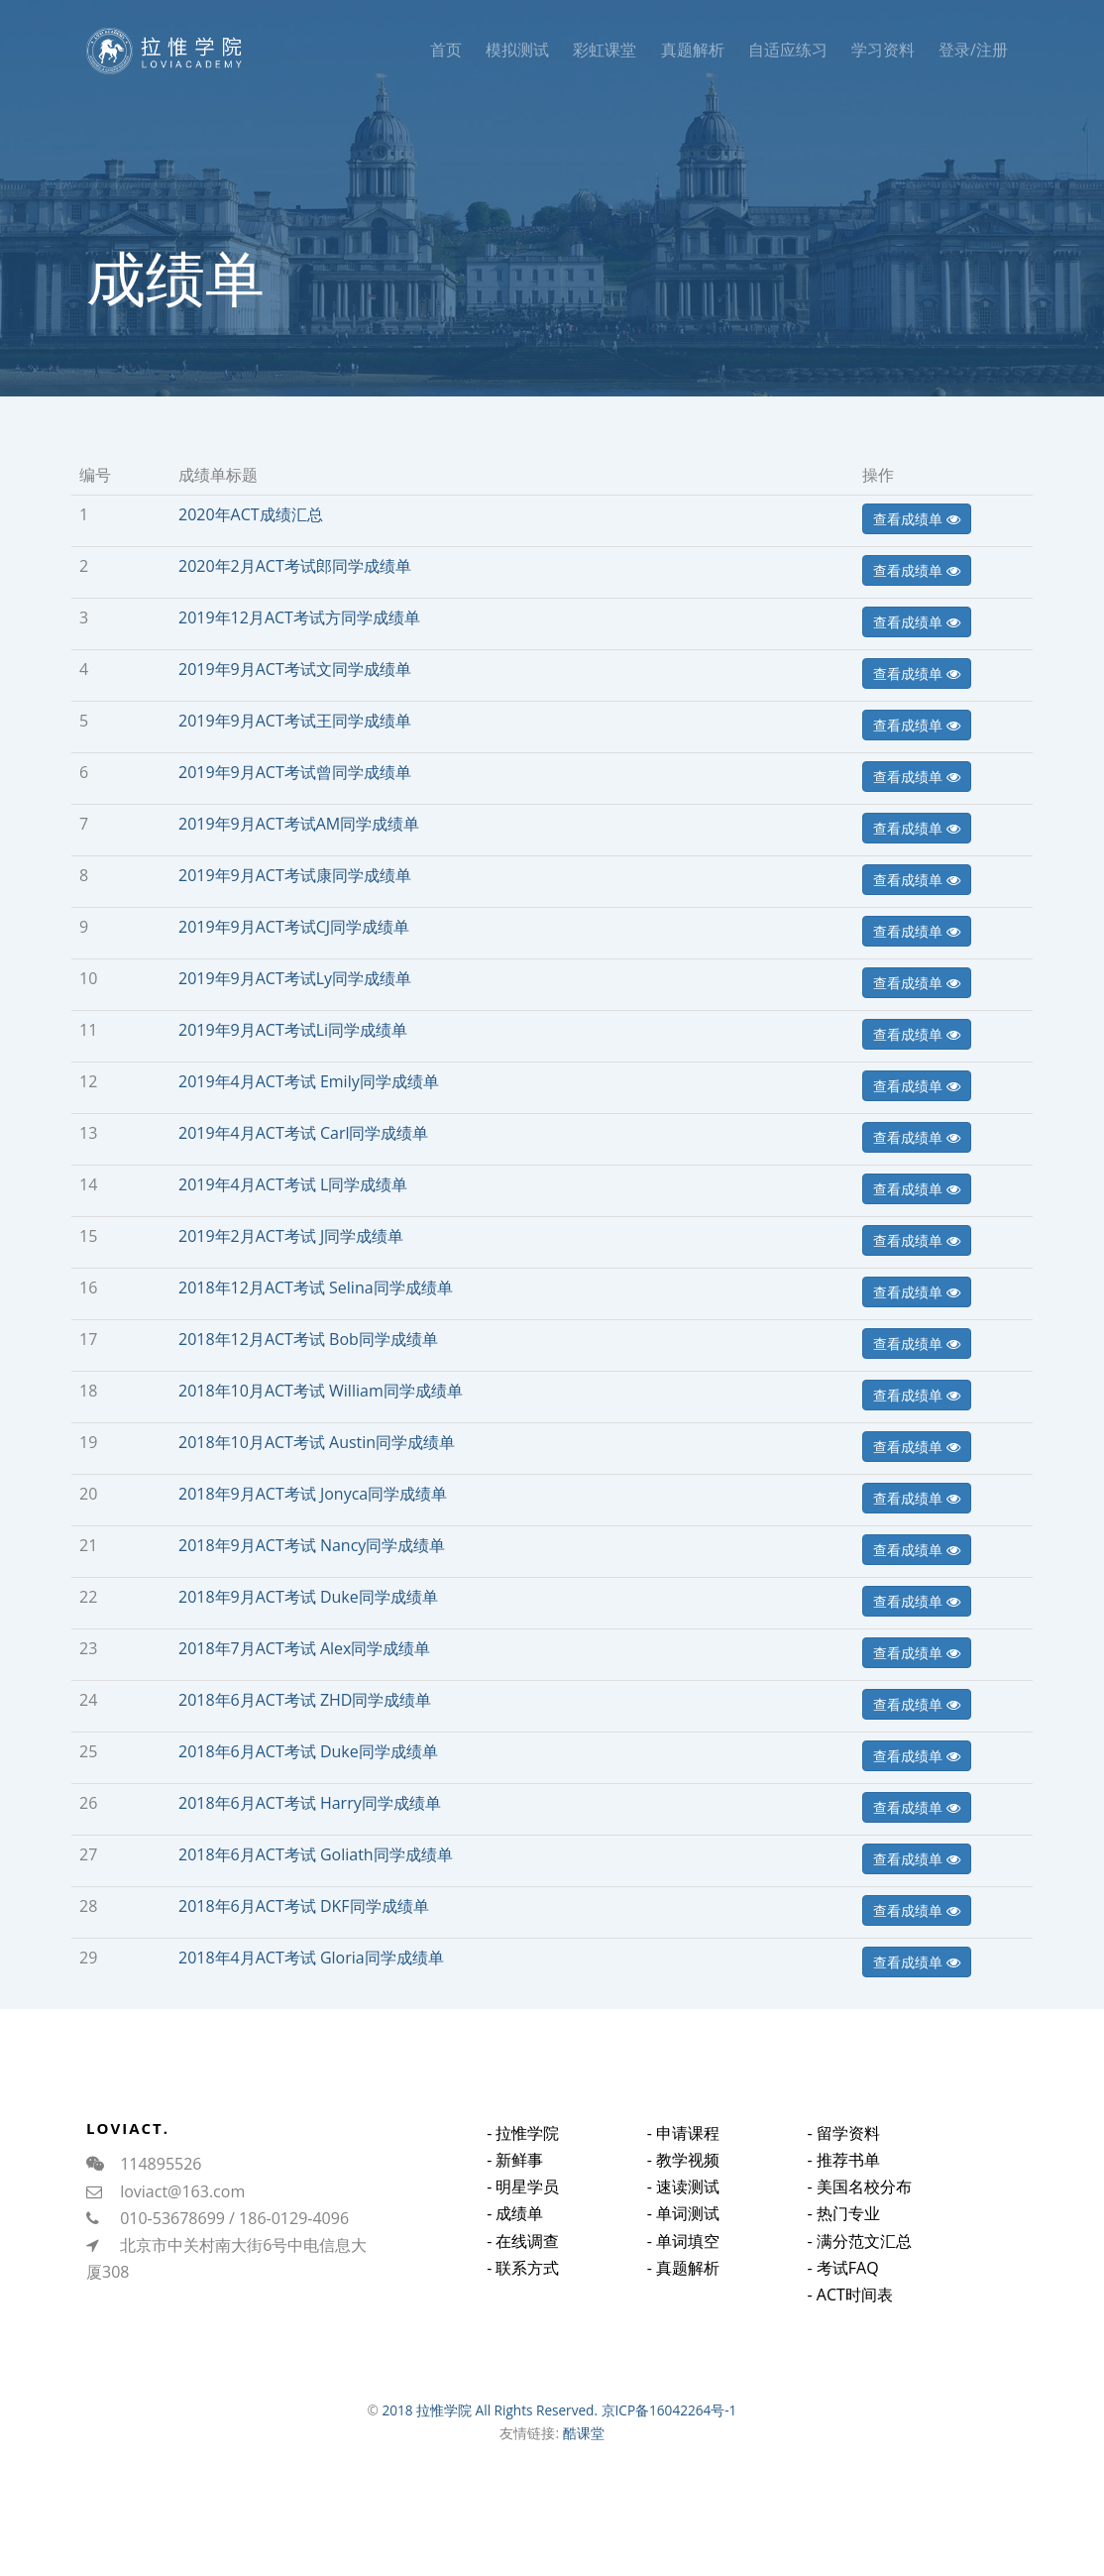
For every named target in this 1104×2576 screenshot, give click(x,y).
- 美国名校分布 (859, 2222)
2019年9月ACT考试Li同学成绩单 (292, 1030)
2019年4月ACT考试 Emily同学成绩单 (308, 1081)
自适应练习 (788, 49)
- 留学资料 (843, 2169)
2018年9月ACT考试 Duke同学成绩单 (308, 1597)
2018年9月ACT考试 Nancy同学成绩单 (311, 1545)
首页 (446, 49)
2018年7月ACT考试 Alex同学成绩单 (304, 1648)
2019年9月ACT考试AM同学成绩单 (298, 824)
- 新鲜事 (515, 2178)
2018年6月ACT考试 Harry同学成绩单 (309, 1803)
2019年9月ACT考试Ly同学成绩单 (294, 978)
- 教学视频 (683, 2187)
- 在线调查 (523, 2260)
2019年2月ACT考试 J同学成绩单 (290, 1236)
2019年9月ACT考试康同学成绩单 (294, 875)
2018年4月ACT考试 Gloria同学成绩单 (311, 1957)
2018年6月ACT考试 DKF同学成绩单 (303, 1906)
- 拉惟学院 (523, 2152)
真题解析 (692, 49)
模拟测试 (517, 49)
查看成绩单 (916, 518)
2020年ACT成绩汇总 (250, 514)
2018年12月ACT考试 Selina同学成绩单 (315, 1287)
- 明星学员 (523, 2206)
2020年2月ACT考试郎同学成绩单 (294, 566)
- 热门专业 (843, 2250)
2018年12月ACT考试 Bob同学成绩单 (308, 1339)
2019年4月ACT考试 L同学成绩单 (292, 1184)
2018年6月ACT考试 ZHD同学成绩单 (304, 1700)
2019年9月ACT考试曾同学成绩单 (294, 772)
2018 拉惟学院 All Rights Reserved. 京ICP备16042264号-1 (559, 2410)
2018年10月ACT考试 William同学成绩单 (320, 1390)
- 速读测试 (683, 2214)
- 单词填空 (683, 2269)
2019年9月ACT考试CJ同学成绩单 (293, 927)
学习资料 (883, 49)
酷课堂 (584, 2432)
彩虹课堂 (604, 49)
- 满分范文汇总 (859, 2277)
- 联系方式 (523, 2286)
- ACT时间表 (849, 2330)
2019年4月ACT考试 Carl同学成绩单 (303, 1133)
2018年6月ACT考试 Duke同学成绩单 (308, 1751)
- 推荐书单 (843, 2195)
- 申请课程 (683, 2161)
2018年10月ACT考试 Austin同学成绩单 (316, 1442)
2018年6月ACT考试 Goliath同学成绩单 (315, 1854)
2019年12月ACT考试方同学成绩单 (299, 617)
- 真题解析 (683, 2295)
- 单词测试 (683, 2242)
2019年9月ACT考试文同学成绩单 (294, 669)
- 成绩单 (515, 2233)
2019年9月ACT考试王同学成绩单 (294, 720)
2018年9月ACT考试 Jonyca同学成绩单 (312, 1494)
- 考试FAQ (842, 2303)
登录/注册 (973, 49)
